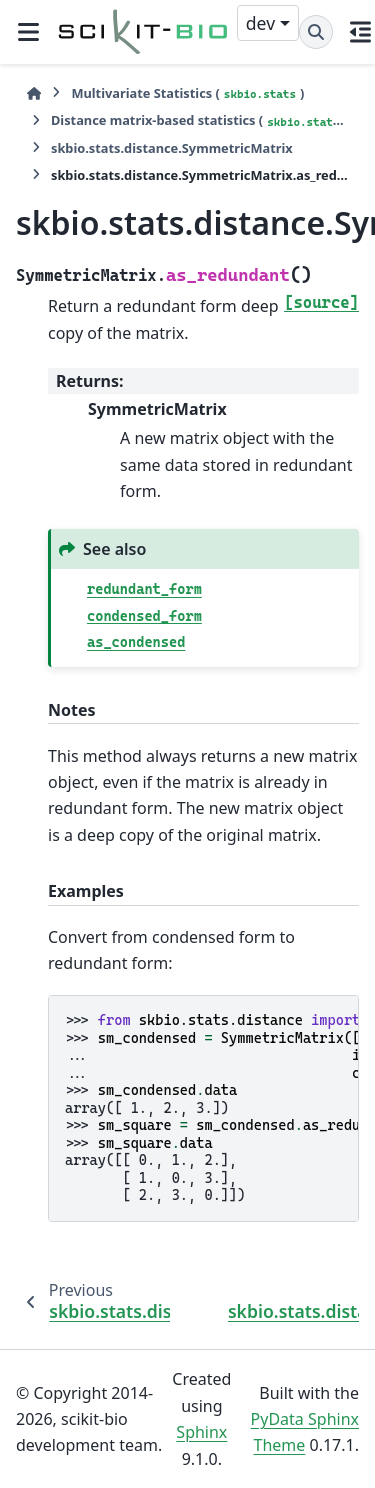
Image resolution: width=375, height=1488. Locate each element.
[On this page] (361, 32)
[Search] (316, 32)
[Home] (34, 93)
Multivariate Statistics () (187, 93)
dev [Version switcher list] (260, 23)
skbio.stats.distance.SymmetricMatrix (172, 148)
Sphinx (201, 1432)
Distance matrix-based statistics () (199, 120)
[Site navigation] (28, 32)
